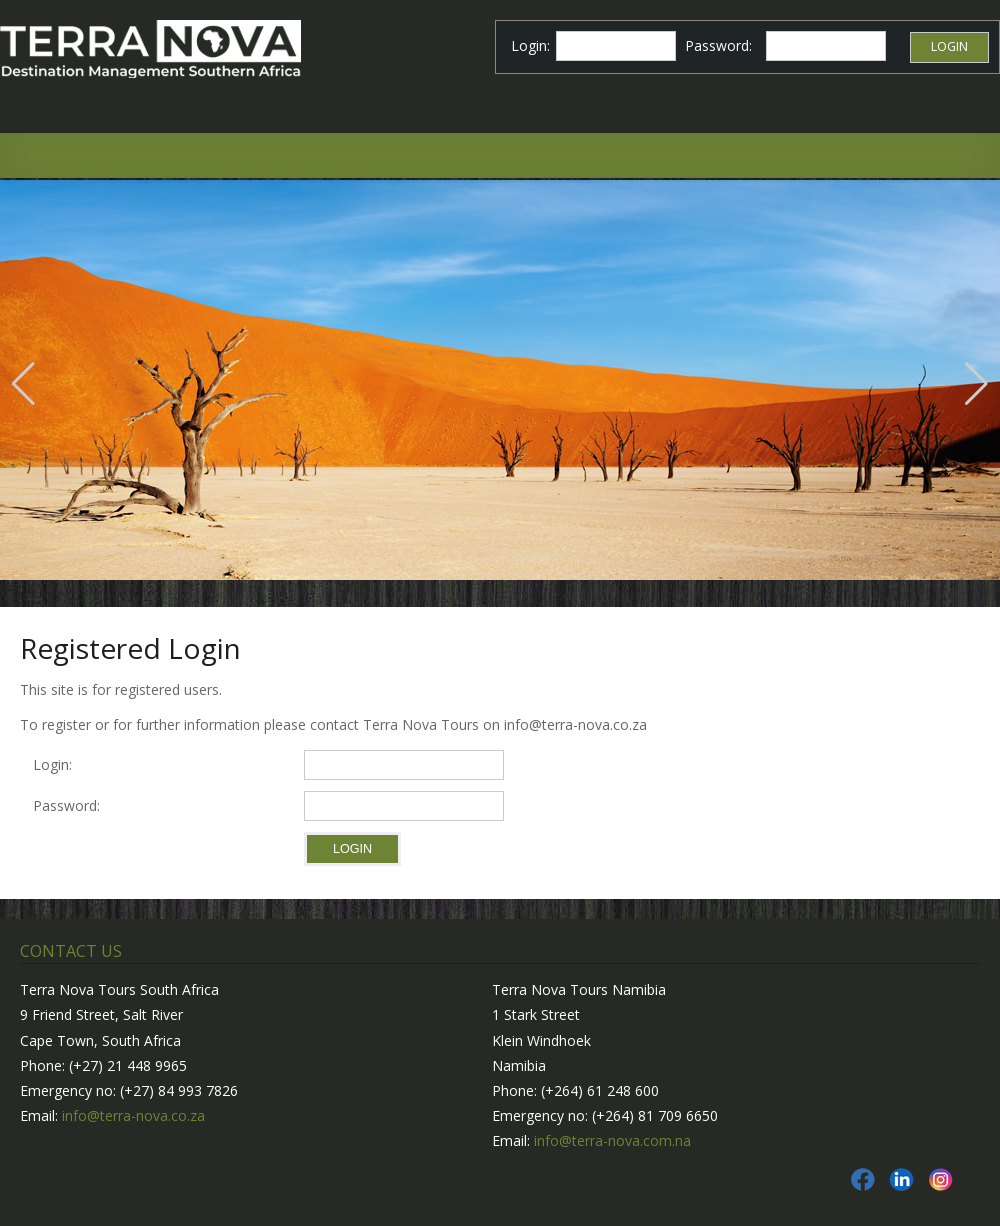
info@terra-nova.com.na (612, 1140)
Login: (52, 764)
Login (949, 46)
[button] (23, 384)
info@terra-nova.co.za (133, 1115)
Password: (70, 805)
